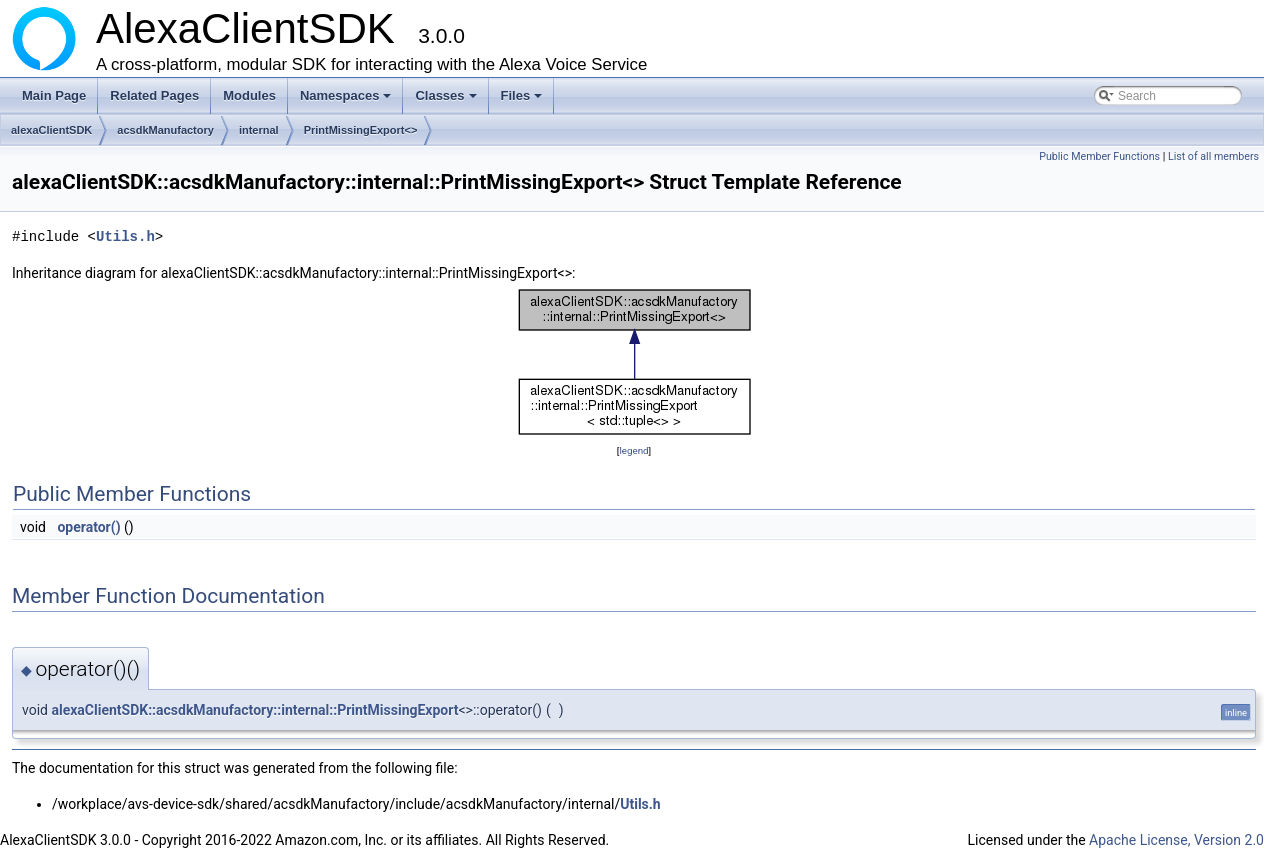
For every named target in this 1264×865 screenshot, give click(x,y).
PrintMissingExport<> (361, 130)
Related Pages (154, 95)
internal (259, 130)
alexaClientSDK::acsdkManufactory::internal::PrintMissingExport (254, 710)
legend (633, 450)
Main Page (54, 95)
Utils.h (125, 236)
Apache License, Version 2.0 (1176, 840)
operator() (88, 527)
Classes (447, 101)
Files (523, 101)
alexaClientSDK (51, 130)
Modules (249, 95)
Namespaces (347, 101)
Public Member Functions (1099, 156)
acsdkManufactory (165, 130)
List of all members (1213, 156)
